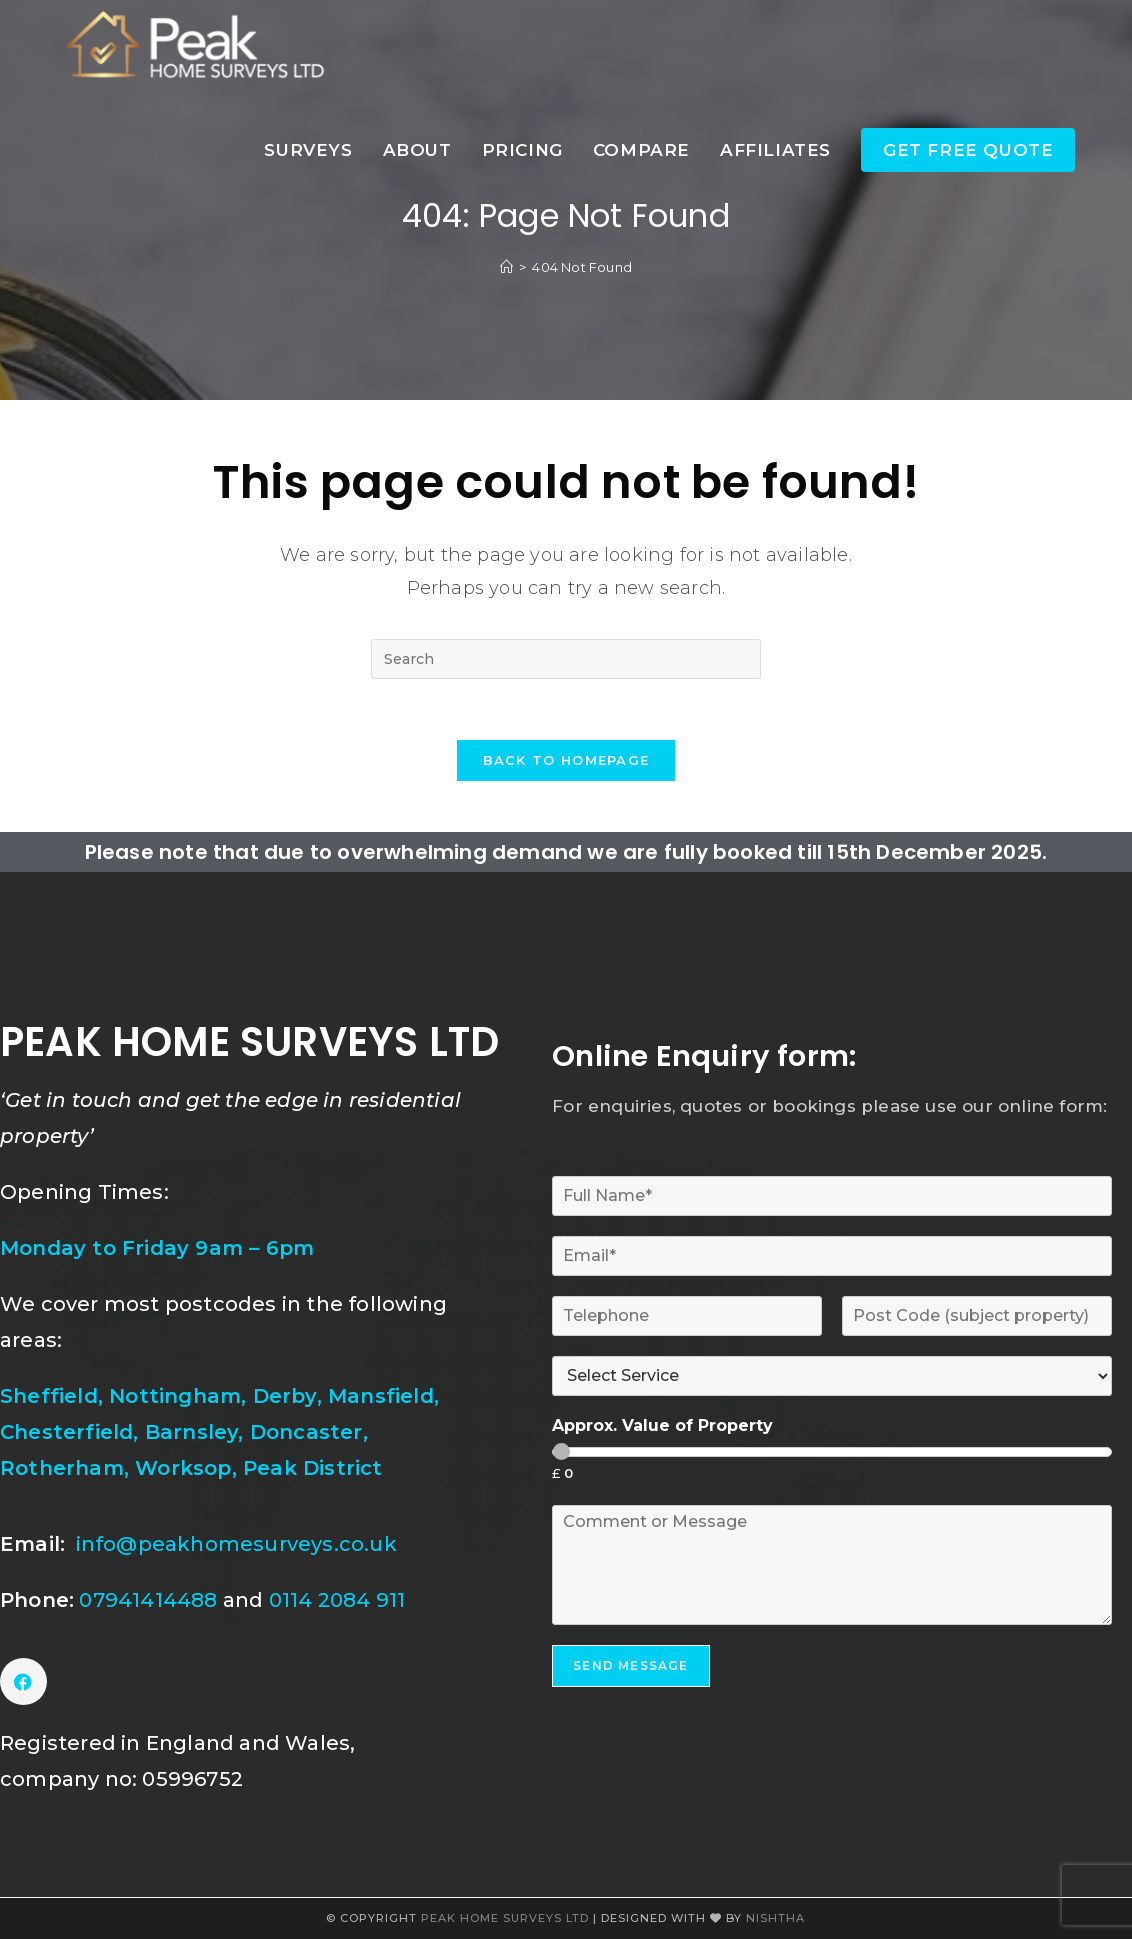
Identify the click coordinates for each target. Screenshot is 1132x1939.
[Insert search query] (566, 659)
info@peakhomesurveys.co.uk (236, 1544)
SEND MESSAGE (630, 1665)
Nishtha (775, 1918)
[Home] (506, 267)
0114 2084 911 (337, 1600)
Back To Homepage (566, 760)
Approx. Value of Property (662, 1425)
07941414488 (150, 1600)
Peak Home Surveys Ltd (507, 1918)
